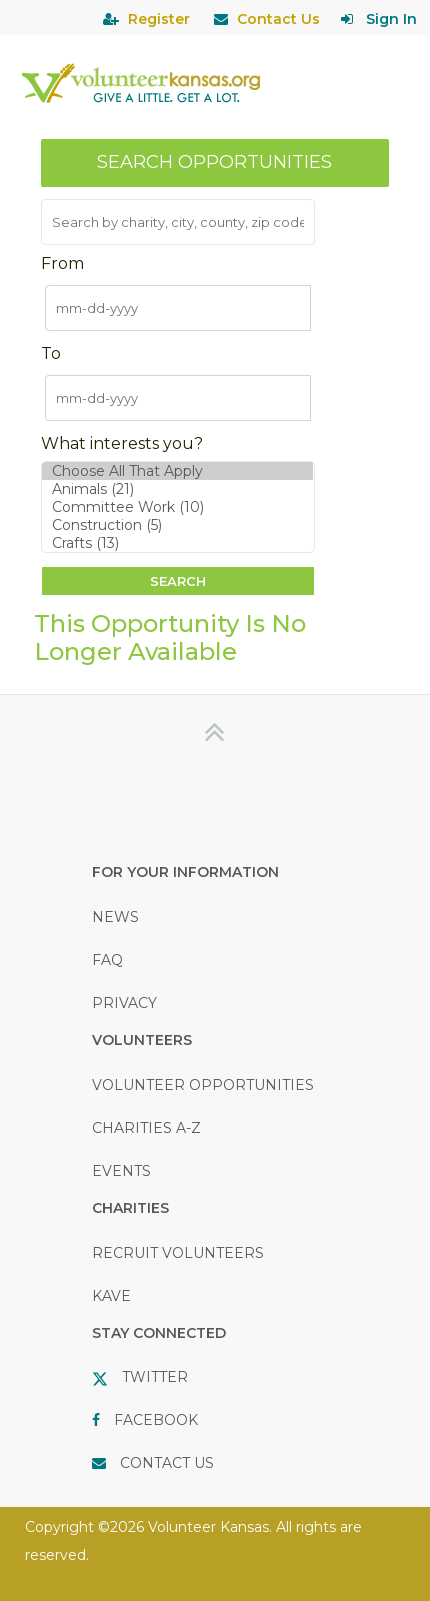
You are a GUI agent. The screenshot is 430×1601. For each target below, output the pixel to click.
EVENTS (121, 1171)
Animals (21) (177, 489)
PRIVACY (124, 1003)
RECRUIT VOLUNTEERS (178, 1253)
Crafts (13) (177, 543)
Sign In (391, 19)
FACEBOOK (156, 1420)
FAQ (107, 960)
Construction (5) (177, 525)
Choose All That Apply (177, 471)
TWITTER (155, 1377)
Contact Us (278, 19)
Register (159, 19)
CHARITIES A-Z (146, 1128)
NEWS (115, 917)
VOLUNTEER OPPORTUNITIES (203, 1085)
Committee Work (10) (177, 507)
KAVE (111, 1296)
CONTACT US (167, 1463)
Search (178, 581)
